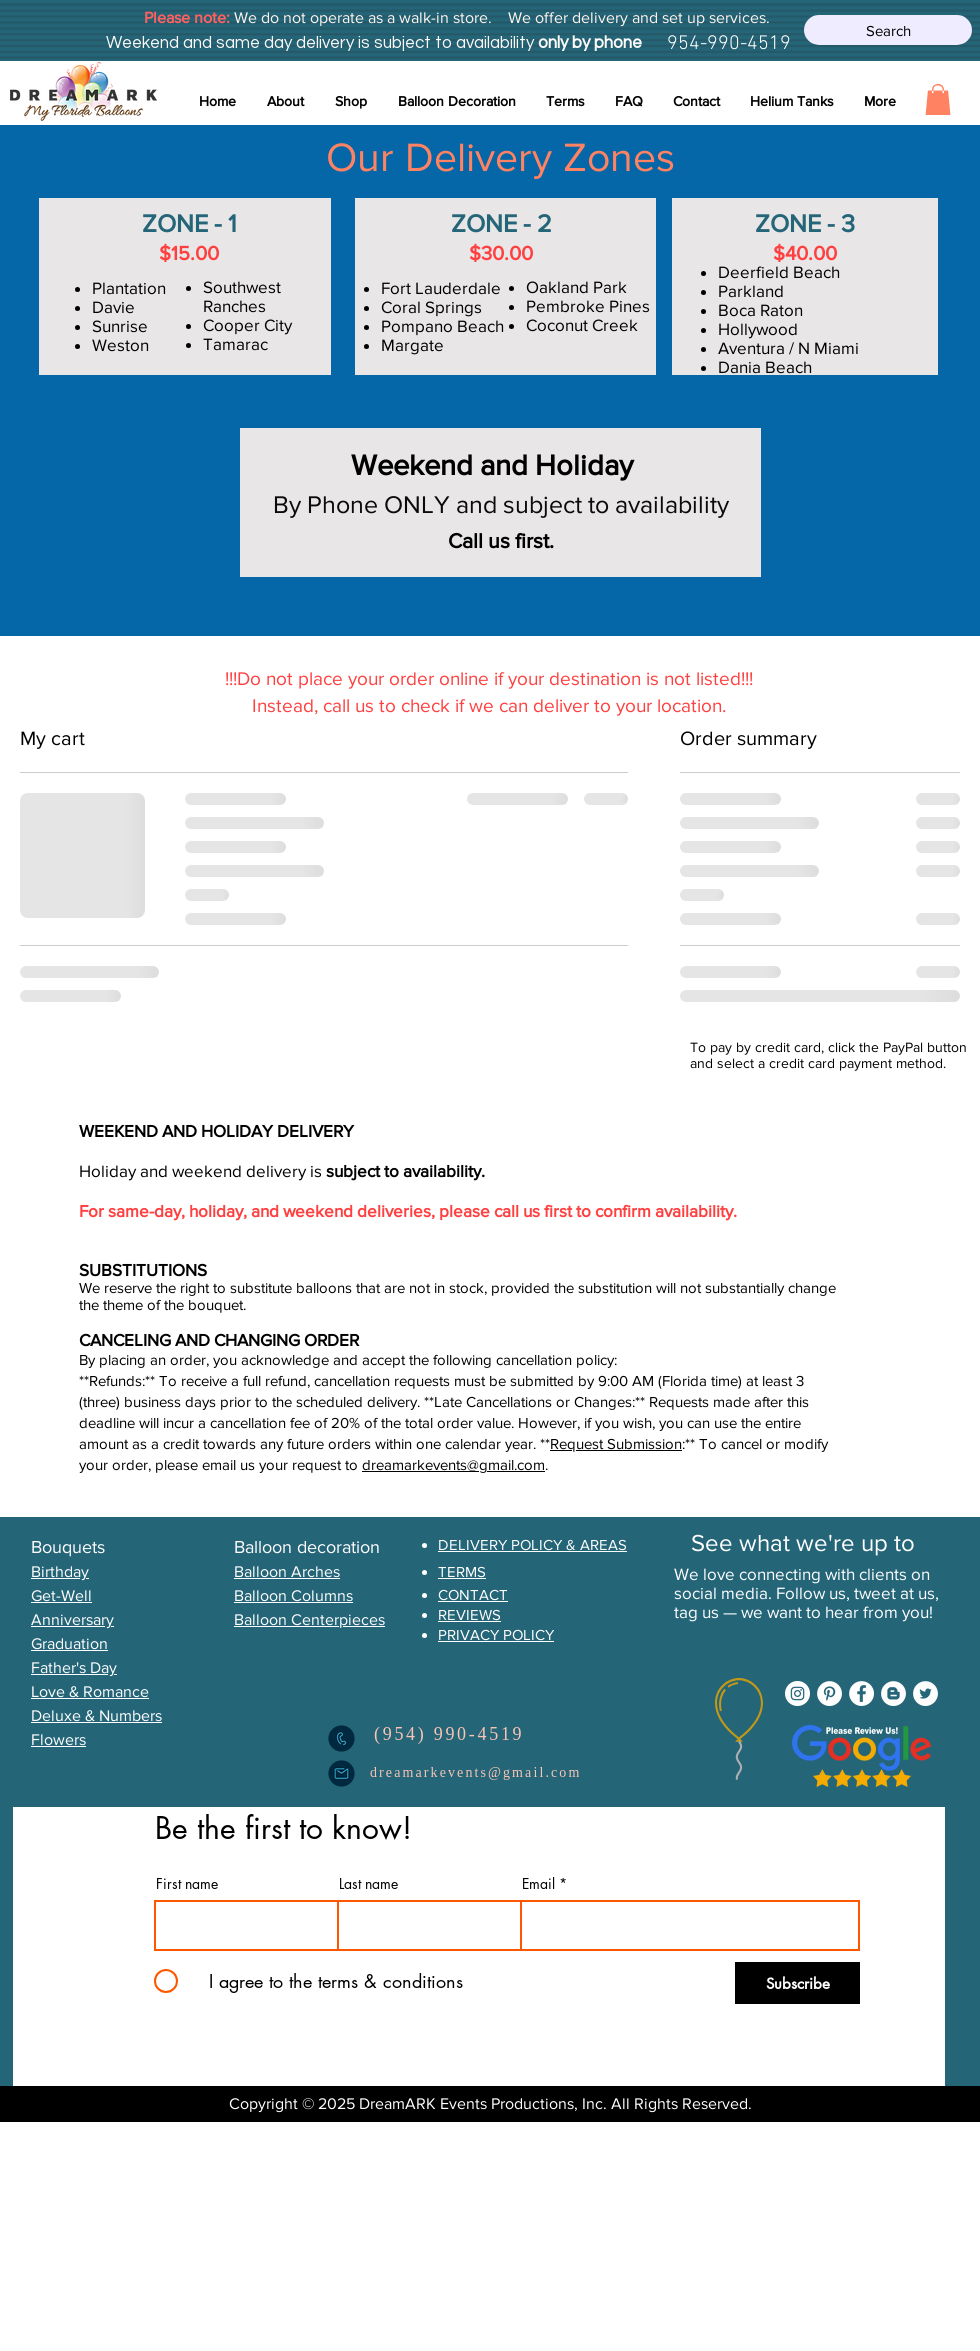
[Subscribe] (797, 1983)
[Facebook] (861, 1693)
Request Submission (616, 1443)
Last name (368, 1884)
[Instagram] (797, 1693)
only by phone (588, 43)
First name (187, 1884)
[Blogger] (893, 1693)
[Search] (888, 30)
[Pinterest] (829, 1693)
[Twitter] (925, 1693)
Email (538, 1884)
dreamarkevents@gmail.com (453, 1464)
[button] (456, 101)
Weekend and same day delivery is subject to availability (320, 43)
